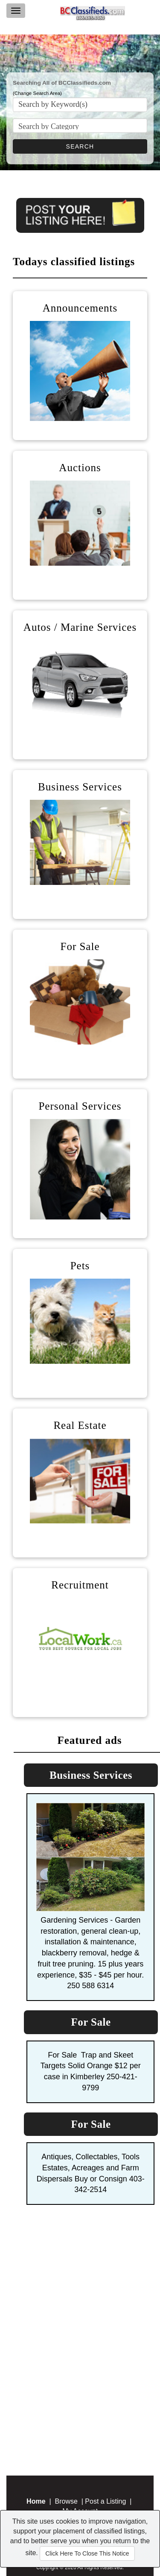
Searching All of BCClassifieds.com (62, 83)
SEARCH (80, 146)
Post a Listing (105, 2501)
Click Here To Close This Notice (87, 2553)
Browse (66, 2501)
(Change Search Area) (37, 93)
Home (35, 2501)
